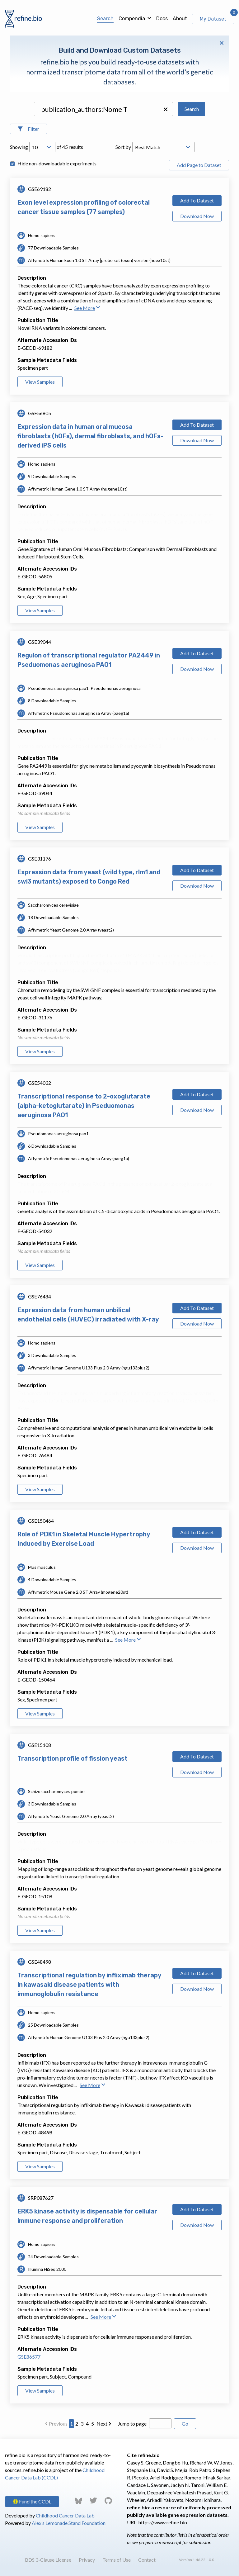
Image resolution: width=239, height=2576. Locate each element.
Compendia (132, 18)
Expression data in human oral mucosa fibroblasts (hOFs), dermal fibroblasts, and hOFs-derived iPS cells (90, 436)
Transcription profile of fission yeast (72, 1758)
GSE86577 (28, 2357)
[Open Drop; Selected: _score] (163, 147)
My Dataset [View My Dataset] (213, 19)
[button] (165, 109)
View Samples (40, 382)
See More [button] (87, 308)
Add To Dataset (197, 200)
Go (185, 2424)
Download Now (197, 216)
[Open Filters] (28, 129)
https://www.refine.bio (162, 2522)
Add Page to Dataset (199, 165)
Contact (147, 2560)
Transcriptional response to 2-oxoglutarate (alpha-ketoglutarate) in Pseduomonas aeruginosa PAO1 (83, 1106)
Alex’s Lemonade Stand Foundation (68, 2523)
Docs (162, 18)
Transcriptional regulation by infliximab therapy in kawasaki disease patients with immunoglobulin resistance (89, 1984)
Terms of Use (116, 2560)
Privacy (87, 2560)
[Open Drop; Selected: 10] (42, 147)
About (180, 18)
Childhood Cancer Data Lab (65, 2515)
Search (105, 18)
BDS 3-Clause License (48, 2560)
